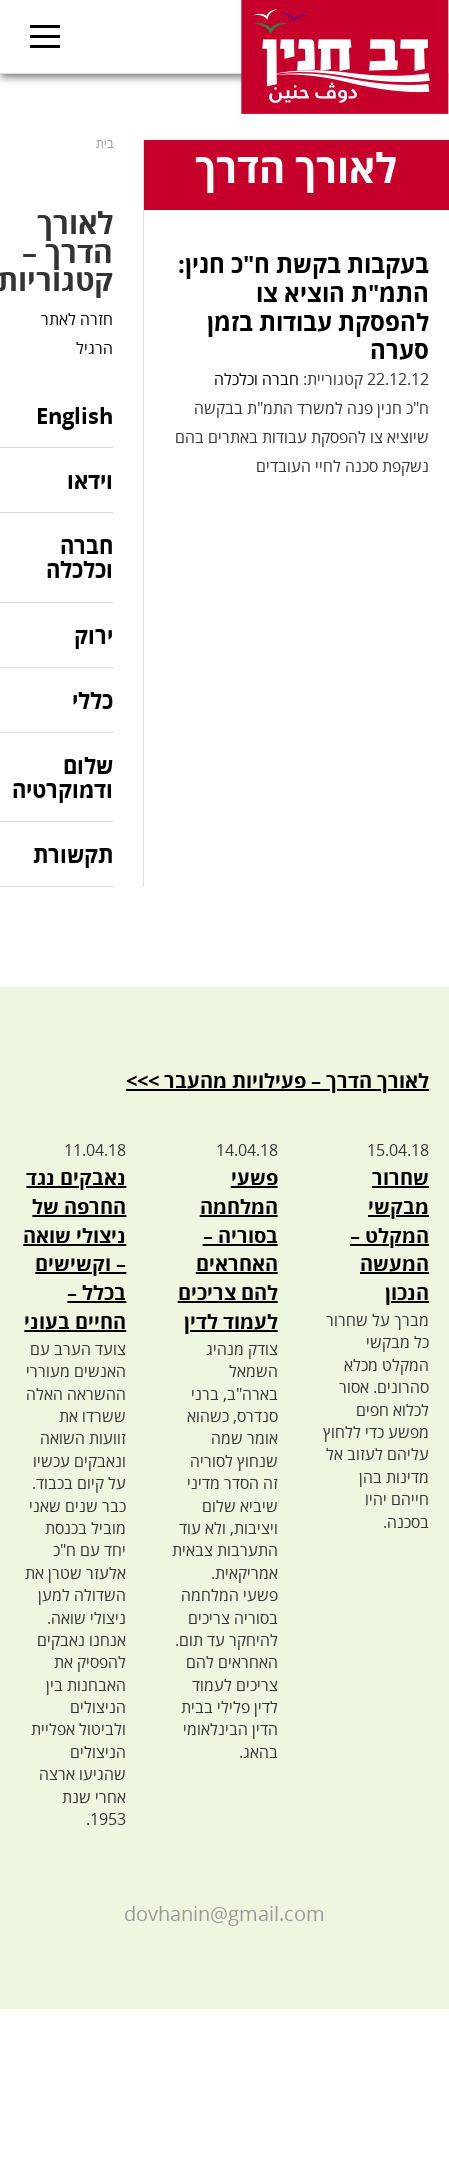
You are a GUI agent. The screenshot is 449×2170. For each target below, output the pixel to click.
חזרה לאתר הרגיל (77, 333)
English (74, 416)
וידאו (90, 480)
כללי (92, 700)
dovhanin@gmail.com (224, 1913)
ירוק (93, 635)
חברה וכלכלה (256, 379)
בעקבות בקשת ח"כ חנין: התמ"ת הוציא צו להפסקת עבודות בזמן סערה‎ (303, 306)
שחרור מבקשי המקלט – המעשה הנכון (389, 1235)
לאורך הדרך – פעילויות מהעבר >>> (277, 1080)
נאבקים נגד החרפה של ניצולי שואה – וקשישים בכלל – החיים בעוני (74, 1249)
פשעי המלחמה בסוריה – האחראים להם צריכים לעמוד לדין (228, 1249)
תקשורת (73, 854)
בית (104, 143)
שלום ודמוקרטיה (62, 777)
